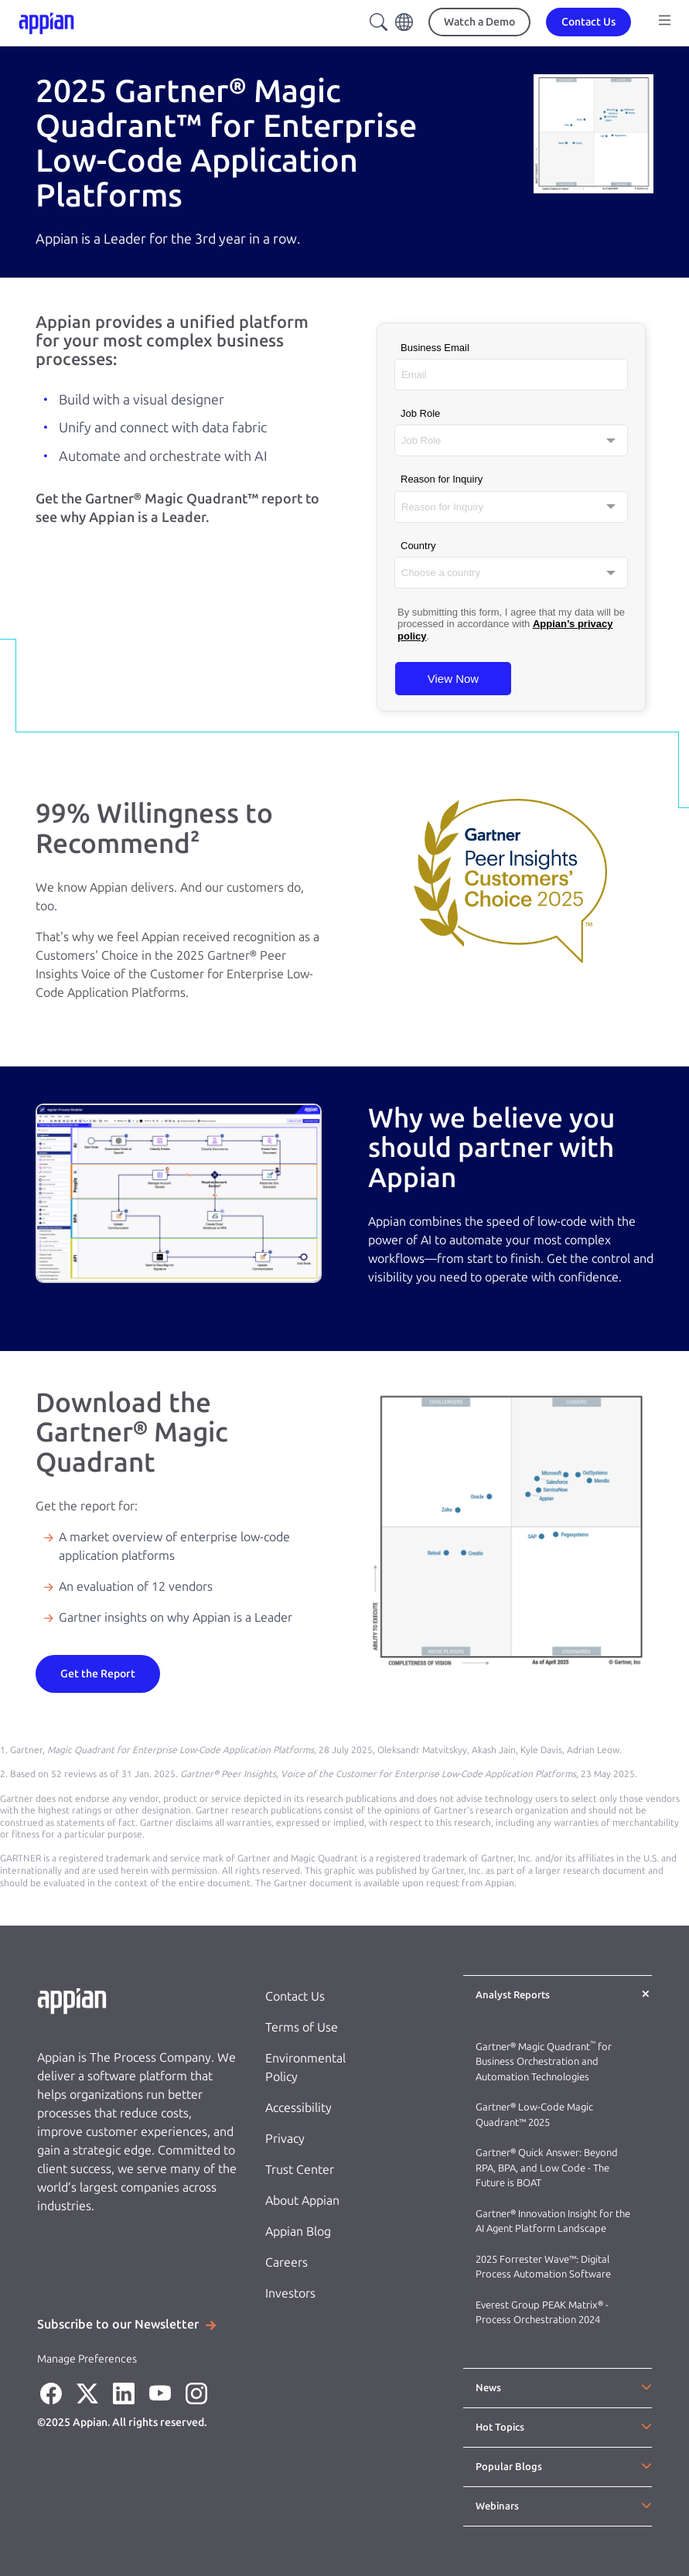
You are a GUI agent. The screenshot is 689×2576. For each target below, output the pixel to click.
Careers (286, 2262)
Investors (290, 2293)
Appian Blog (298, 2231)
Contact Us (295, 1996)
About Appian (302, 2200)
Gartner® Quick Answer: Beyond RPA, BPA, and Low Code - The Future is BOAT (547, 2168)
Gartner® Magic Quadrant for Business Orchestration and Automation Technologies (544, 2062)
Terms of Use (301, 2027)
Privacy (285, 2138)
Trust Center (299, 2169)
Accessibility (298, 2107)
